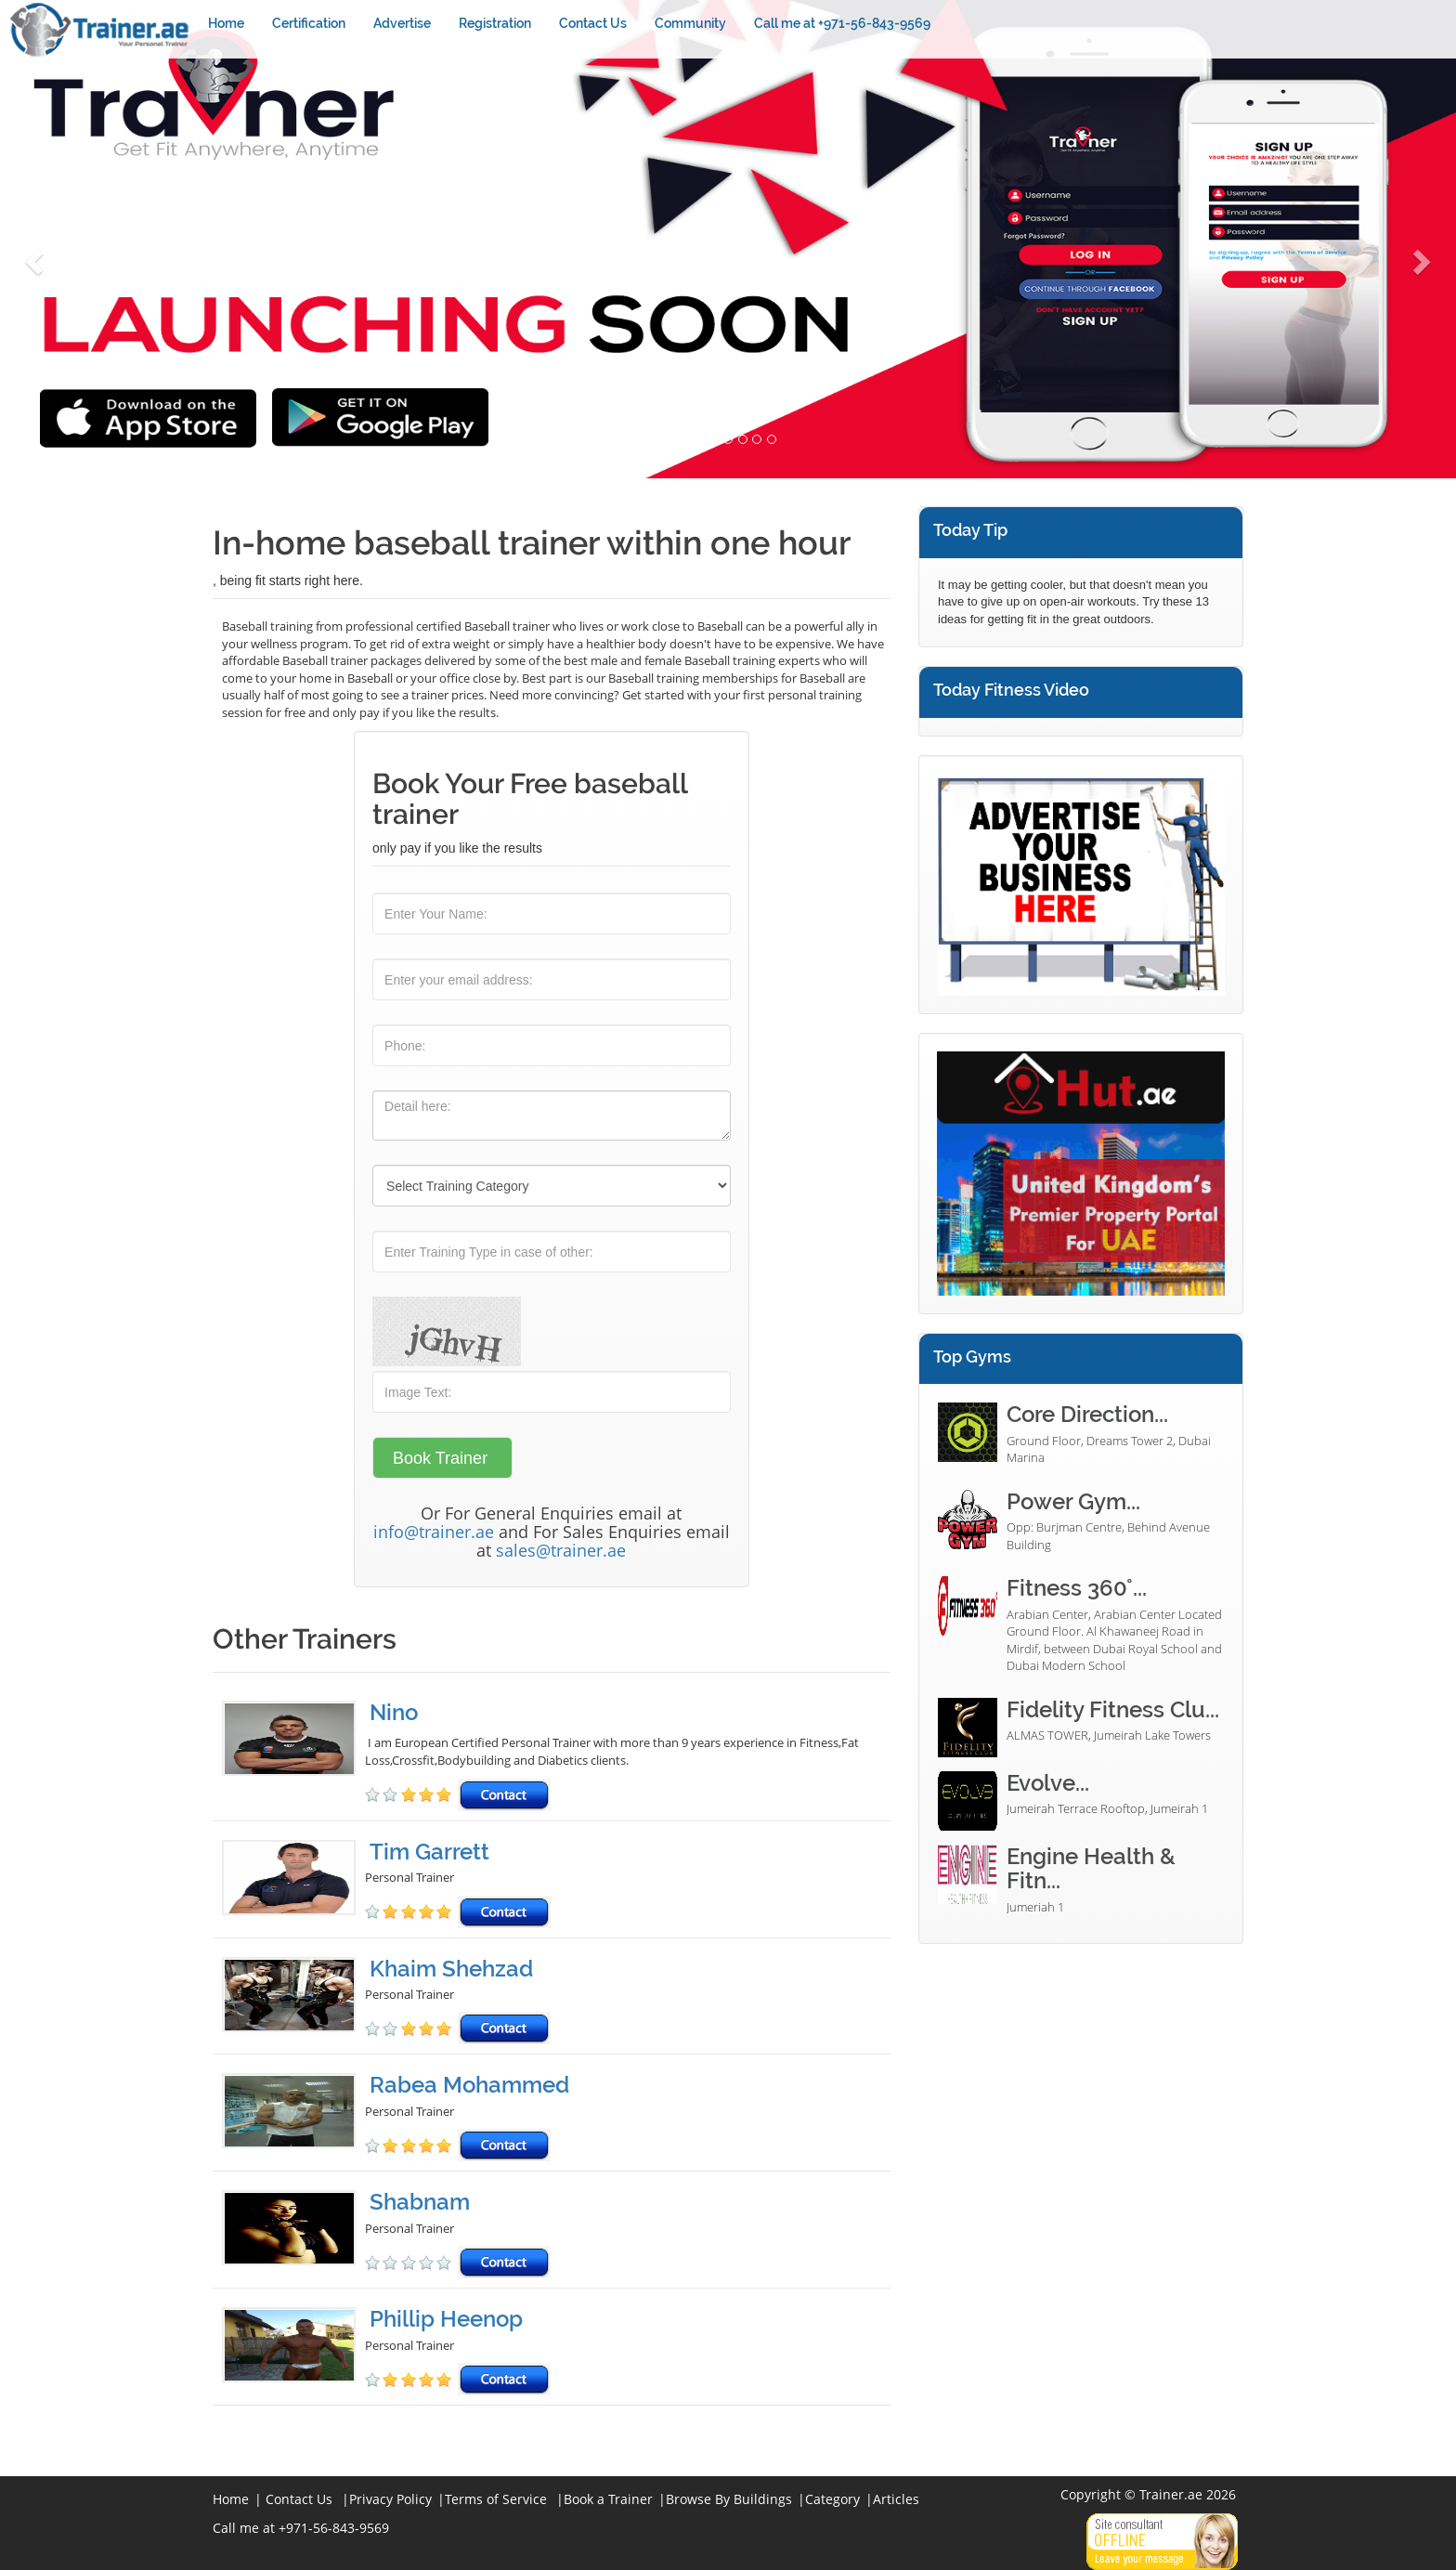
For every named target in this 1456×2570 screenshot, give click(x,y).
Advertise (402, 23)
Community (690, 23)
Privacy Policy (390, 2499)
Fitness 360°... (1077, 1587)
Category (832, 2499)
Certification (308, 23)
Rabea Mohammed (469, 2084)
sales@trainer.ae (561, 1550)
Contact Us (593, 23)
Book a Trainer (608, 2499)
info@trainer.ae (433, 1531)
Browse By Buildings (729, 2499)
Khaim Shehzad (451, 1968)
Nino (394, 1712)
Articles (896, 2499)
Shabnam (420, 2201)
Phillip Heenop (446, 2318)
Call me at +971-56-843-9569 (842, 23)
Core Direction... (1087, 1414)
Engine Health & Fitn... (1091, 1868)
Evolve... (1048, 1782)
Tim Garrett (429, 1851)
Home (226, 23)
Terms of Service (496, 2499)
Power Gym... (1073, 1501)
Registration (495, 23)
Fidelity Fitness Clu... (1113, 1709)
